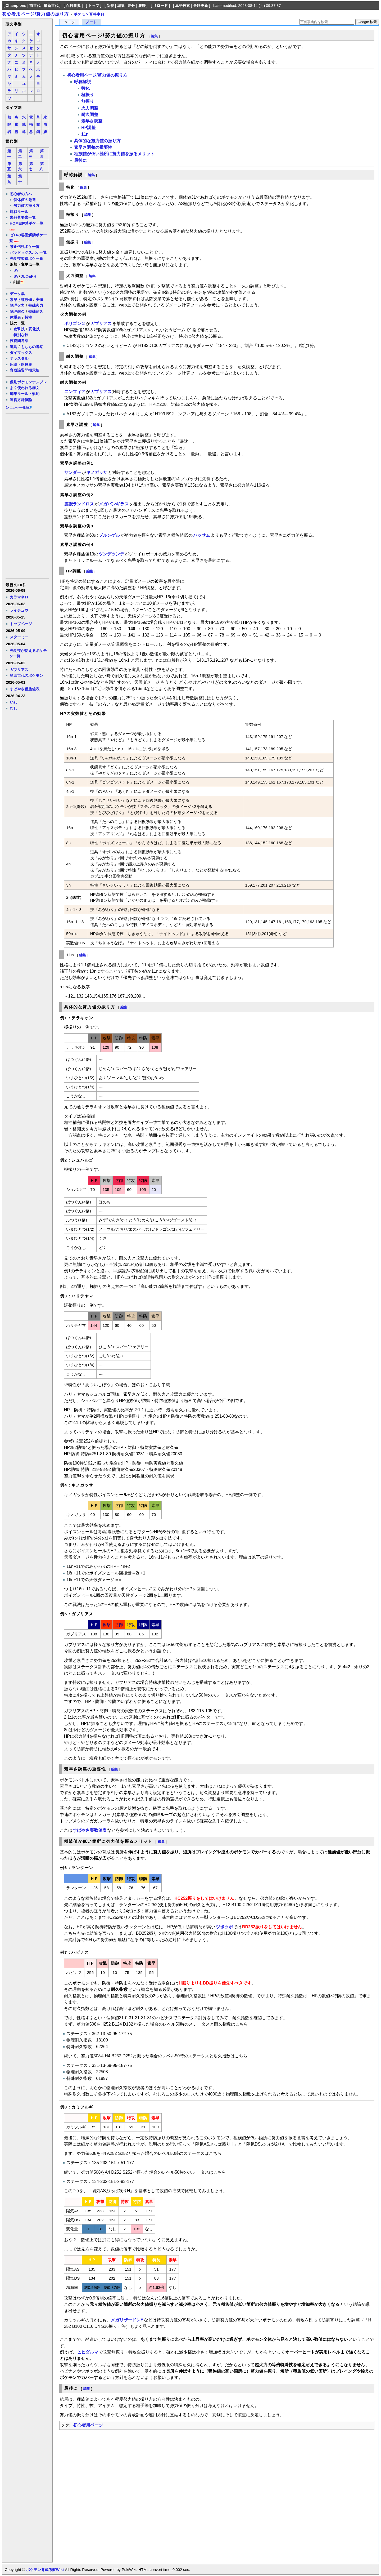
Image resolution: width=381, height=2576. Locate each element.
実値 (39, 299)
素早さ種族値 (21, 299)
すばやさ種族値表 (24, 689)
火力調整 (89, 108)
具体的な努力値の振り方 (97, 141)
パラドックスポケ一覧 (28, 252)
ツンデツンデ (111, 554)
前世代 (34, 5)
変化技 (34, 329)
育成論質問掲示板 (24, 370)
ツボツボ (224, 1927)
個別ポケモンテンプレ (28, 382)
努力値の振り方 (26, 205)
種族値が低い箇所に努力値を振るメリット (114, 154)
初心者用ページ (88, 2425)
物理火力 (17, 305)
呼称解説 (82, 81)
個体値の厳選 (24, 200)
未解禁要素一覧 (23, 217)
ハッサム (201, 535)
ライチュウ (19, 610)
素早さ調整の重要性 (93, 147)
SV (16, 270)
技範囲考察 (19, 341)
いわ (13, 702)
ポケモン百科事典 (89, 14)
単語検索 (182, 5)
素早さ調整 (91, 121)
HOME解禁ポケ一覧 (26, 223)
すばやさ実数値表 (90, 1830)
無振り (87, 101)
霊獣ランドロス (79, 504)
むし (13, 708)
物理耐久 (17, 311)
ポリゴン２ (74, 323)
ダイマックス (21, 352)
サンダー (72, 472)
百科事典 (73, 5)
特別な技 (20, 335)
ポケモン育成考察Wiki (45, 2570)
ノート (91, 22)
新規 (110, 5)
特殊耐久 (35, 311)
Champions (16, 5)
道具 (13, 347)
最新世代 (51, 5)
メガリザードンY (127, 2320)
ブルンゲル (109, 535)
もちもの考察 (32, 347)
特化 (85, 88)
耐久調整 (89, 114)
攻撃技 (19, 329)
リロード (160, 5)
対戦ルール (19, 212)
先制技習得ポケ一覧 (26, 258)
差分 (131, 5)
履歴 (142, 5)
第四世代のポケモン (26, 675)
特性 (28, 317)
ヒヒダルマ (87, 2352)
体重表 (15, 317)
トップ (93, 5)
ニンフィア (74, 391)
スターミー (19, 637)
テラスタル (19, 358)
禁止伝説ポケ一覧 (24, 246)
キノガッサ (96, 472)
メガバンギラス (114, 504)
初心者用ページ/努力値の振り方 (35, 14)
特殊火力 (35, 305)
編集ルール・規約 (24, 393)
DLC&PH (28, 276)
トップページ (21, 624)
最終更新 (200, 5)
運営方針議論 (21, 400)
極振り (87, 94)
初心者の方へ (21, 194)
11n (85, 134)
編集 (121, 5)
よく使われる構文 (24, 388)
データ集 (17, 294)
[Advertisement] (27, 495)
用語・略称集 (21, 364)
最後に (80, 160)
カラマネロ (19, 597)
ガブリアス (19, 670)
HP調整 (88, 127)
